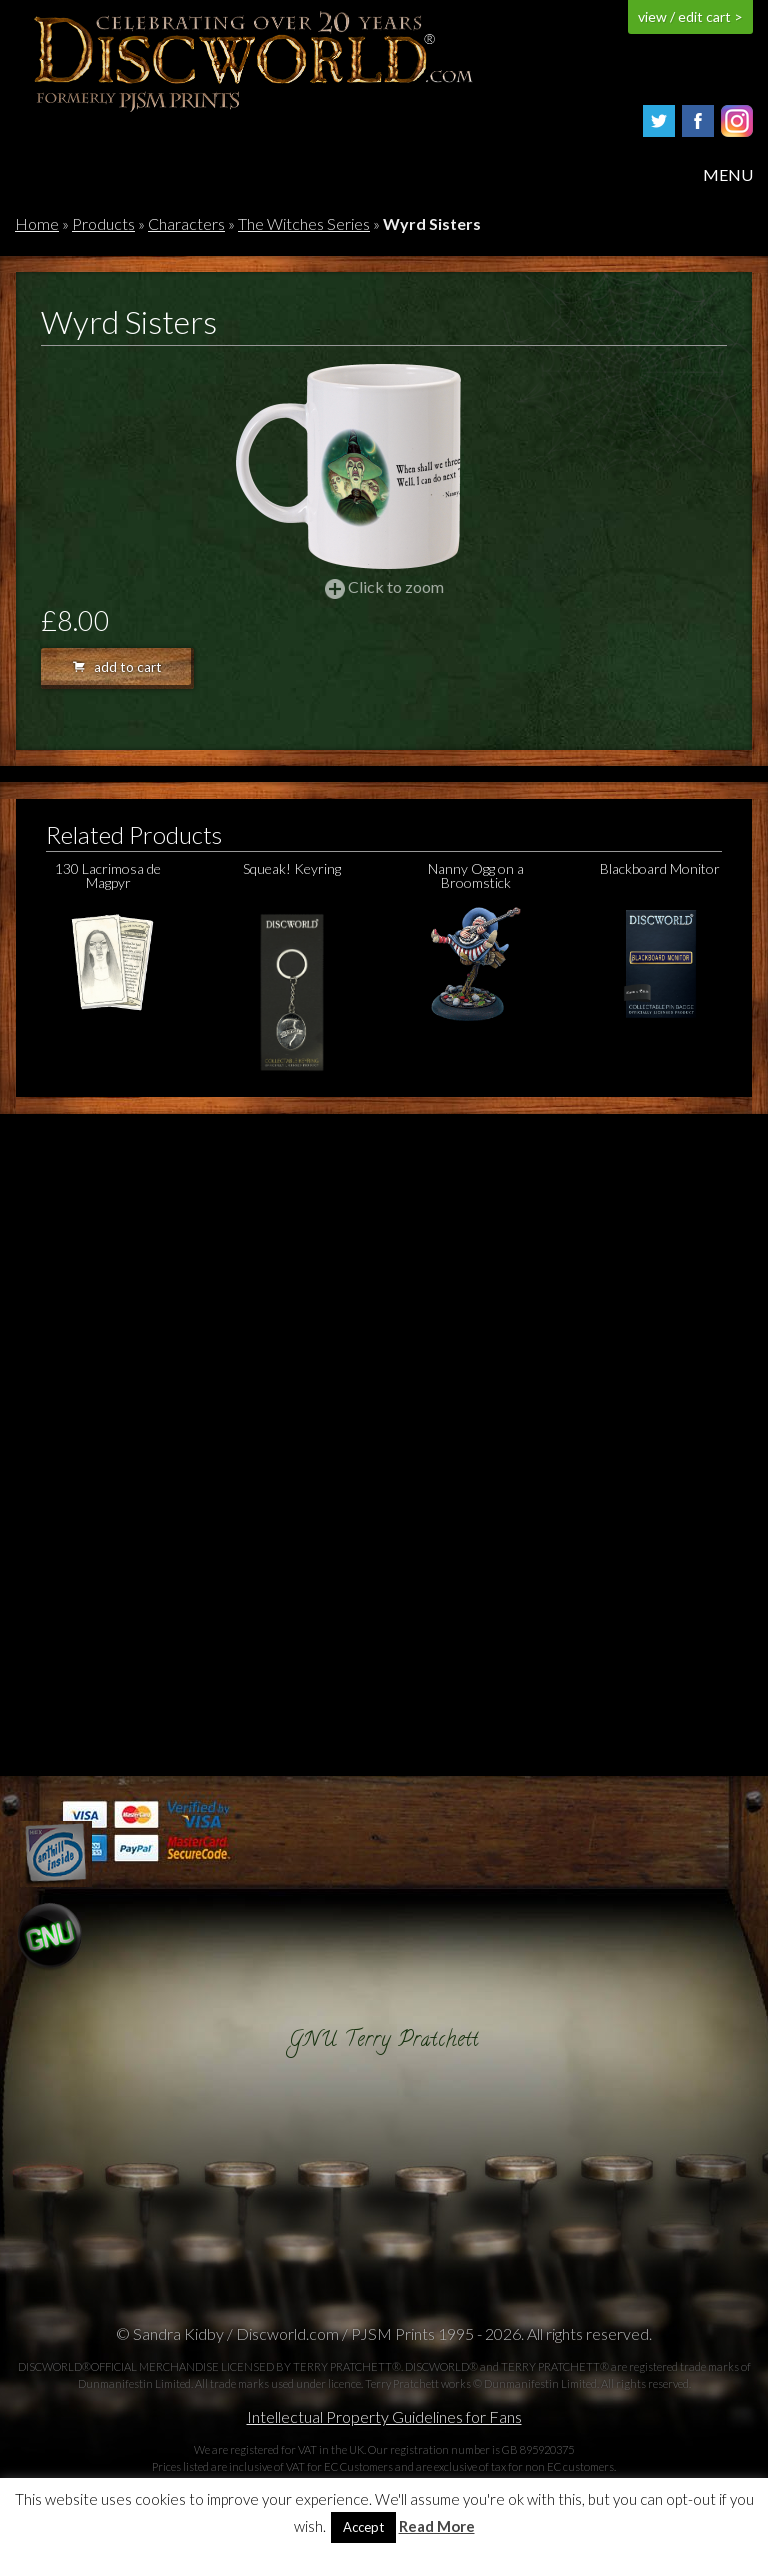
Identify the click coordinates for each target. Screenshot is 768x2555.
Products (103, 223)
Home (37, 223)
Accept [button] (363, 2527)
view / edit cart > (690, 16)
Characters (186, 223)
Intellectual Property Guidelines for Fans (384, 2416)
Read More (437, 2526)
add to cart (117, 667)
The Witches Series (304, 223)
